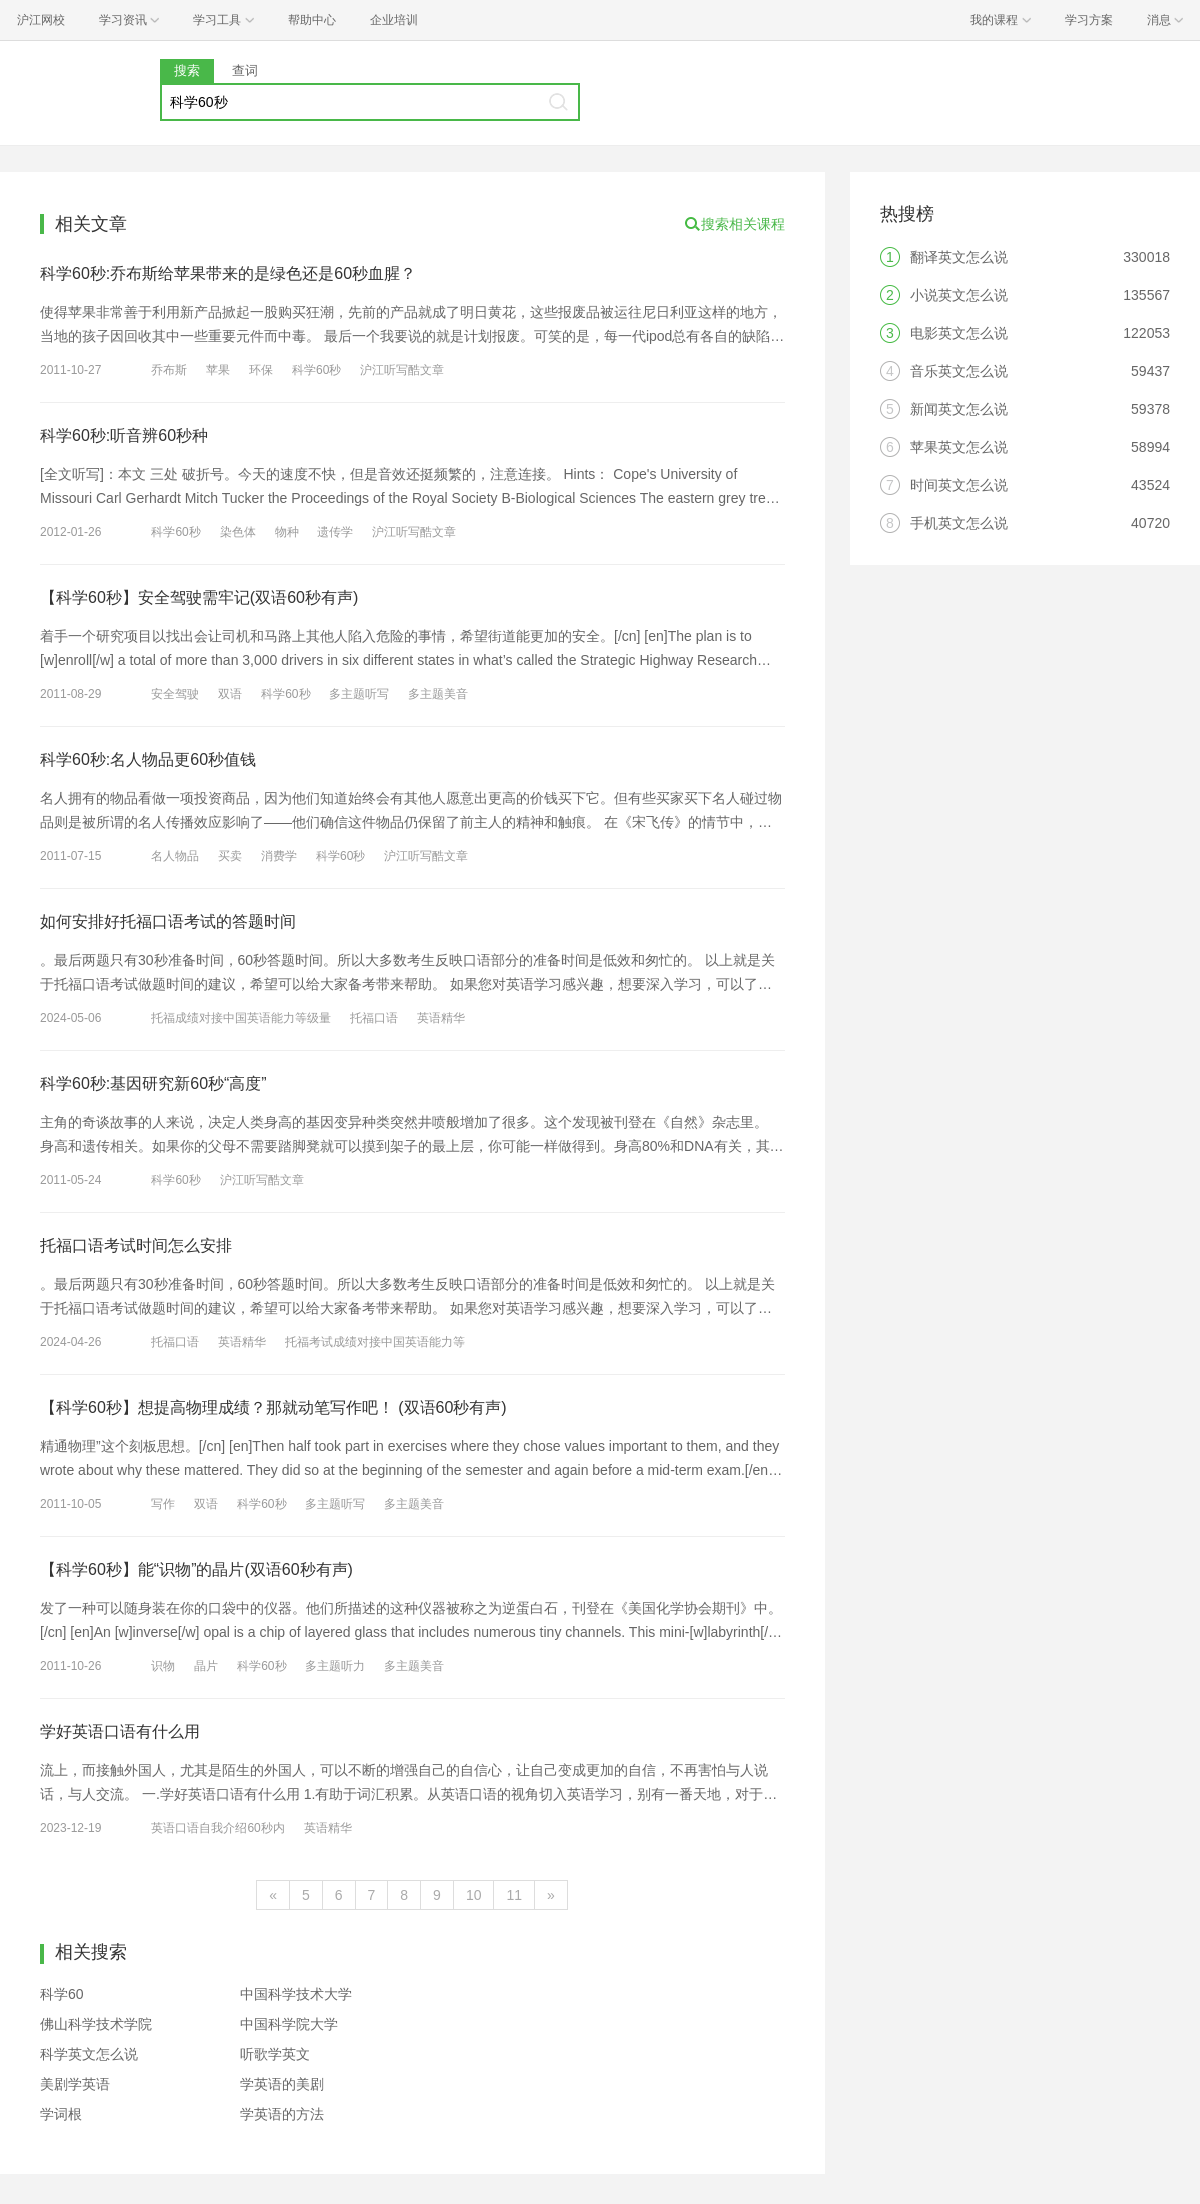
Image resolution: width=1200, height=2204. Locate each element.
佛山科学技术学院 (96, 2024)
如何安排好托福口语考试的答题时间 (168, 921)
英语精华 (441, 1018)
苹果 (218, 370)
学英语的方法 (282, 2114)
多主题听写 (359, 694)
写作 (163, 1504)
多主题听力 (335, 1666)
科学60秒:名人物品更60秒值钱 (148, 759)
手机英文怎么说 (959, 523)
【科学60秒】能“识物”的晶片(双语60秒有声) (196, 1569)
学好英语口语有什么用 (120, 1731)
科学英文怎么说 (89, 2054)
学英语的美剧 (282, 2084)
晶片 (206, 1666)
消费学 (279, 856)
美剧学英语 (75, 2084)
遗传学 (335, 532)
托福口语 (374, 1018)
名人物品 (175, 856)
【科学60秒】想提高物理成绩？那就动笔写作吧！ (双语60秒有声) (273, 1407)
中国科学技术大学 (296, 1994)
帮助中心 (312, 20)
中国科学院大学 (289, 2024)
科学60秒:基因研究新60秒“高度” (153, 1083)
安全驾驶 (175, 694)
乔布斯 (169, 370)
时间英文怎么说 (959, 485)
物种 (287, 532)
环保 (261, 370)
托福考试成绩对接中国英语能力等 (375, 1342)
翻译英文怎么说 (959, 257)
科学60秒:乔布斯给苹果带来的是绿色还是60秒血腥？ (228, 273)
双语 (230, 694)
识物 (163, 1666)
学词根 (61, 2114)
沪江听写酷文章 (402, 370)
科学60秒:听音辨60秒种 (124, 435)
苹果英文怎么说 (959, 447)
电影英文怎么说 (959, 333)
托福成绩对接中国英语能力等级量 (241, 1018)
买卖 (230, 856)
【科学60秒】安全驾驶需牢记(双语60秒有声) (199, 597)
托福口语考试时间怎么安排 (136, 1245)
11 (514, 1895)
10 (474, 1895)
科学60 (62, 1994)
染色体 (238, 532)
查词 (245, 70)
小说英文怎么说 (959, 295)
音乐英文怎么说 (959, 371)
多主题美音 (438, 694)
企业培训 (394, 20)
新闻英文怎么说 (959, 409)
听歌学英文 (275, 2054)
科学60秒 (316, 370)
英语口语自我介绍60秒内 (217, 1828)
